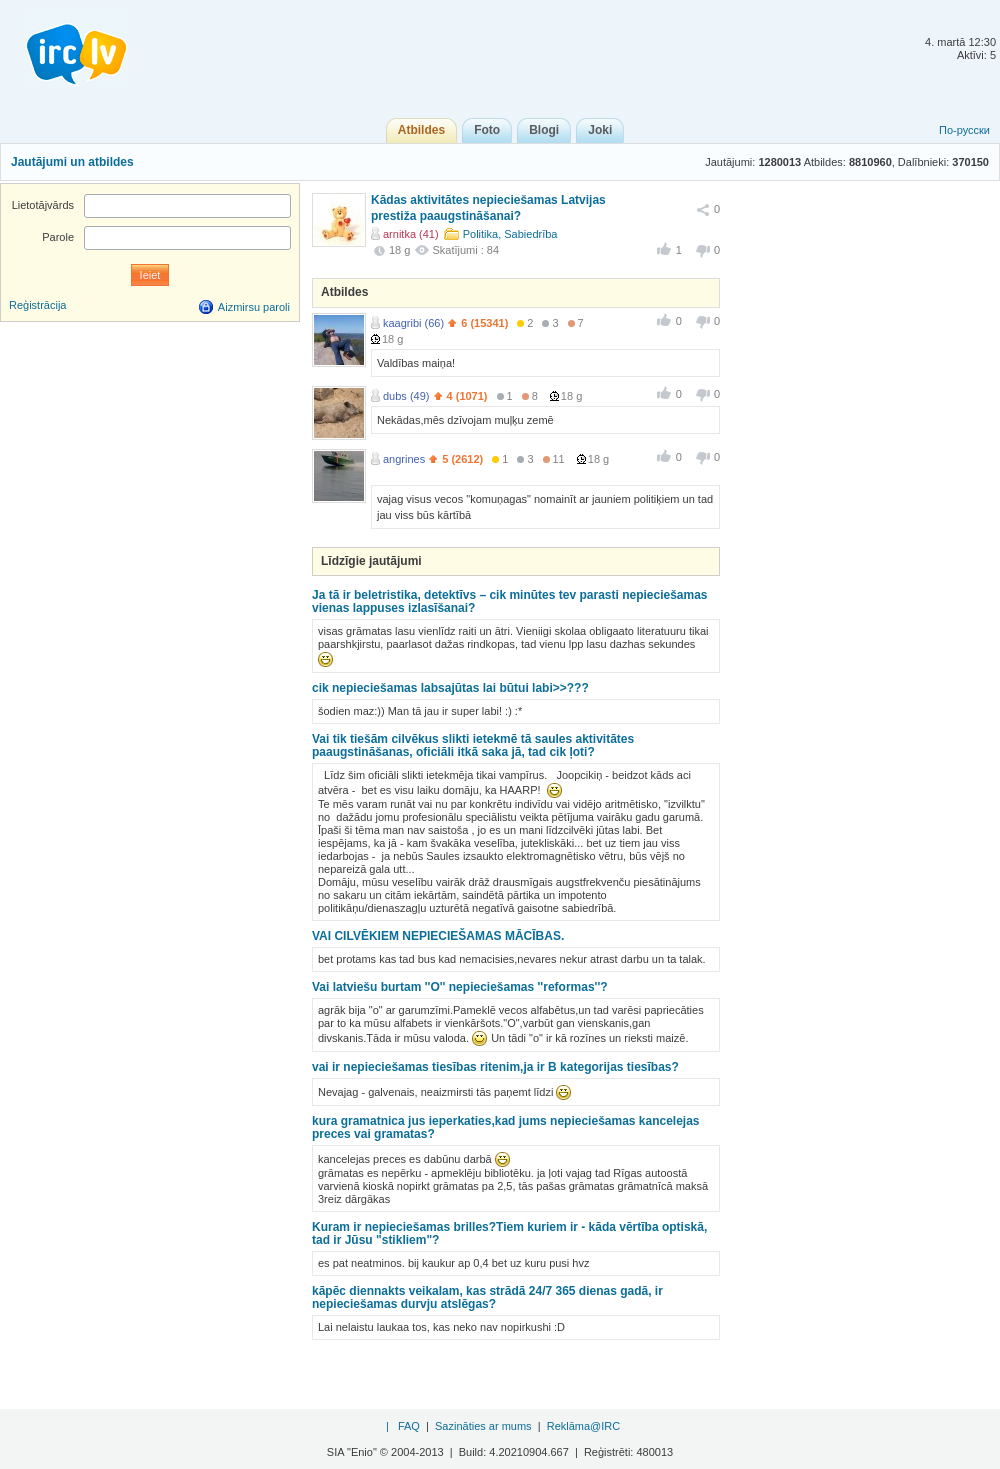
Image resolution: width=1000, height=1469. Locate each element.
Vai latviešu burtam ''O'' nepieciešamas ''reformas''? (460, 987)
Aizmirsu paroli (254, 307)
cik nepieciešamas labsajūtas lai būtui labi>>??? (450, 688)
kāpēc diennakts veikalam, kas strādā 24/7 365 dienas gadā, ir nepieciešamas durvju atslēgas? (487, 1297)
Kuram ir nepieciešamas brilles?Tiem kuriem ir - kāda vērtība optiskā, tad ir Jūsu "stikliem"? (509, 1233)
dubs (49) (406, 396)
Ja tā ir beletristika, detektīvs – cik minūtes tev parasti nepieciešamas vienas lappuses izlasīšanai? (510, 601)
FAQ (409, 1426)
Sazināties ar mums (483, 1426)
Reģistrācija (37, 305)
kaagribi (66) (413, 323)
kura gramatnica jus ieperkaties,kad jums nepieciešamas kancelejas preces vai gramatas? (506, 1127)
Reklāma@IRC (584, 1426)
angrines (404, 459)
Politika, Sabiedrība (510, 234)
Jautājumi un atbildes (72, 162)
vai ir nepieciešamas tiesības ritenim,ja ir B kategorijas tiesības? (495, 1067)
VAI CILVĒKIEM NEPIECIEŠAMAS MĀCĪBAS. (438, 936)
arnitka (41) (411, 234)
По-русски (964, 130)
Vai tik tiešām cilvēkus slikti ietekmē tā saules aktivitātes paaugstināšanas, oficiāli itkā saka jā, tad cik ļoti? (473, 745)
